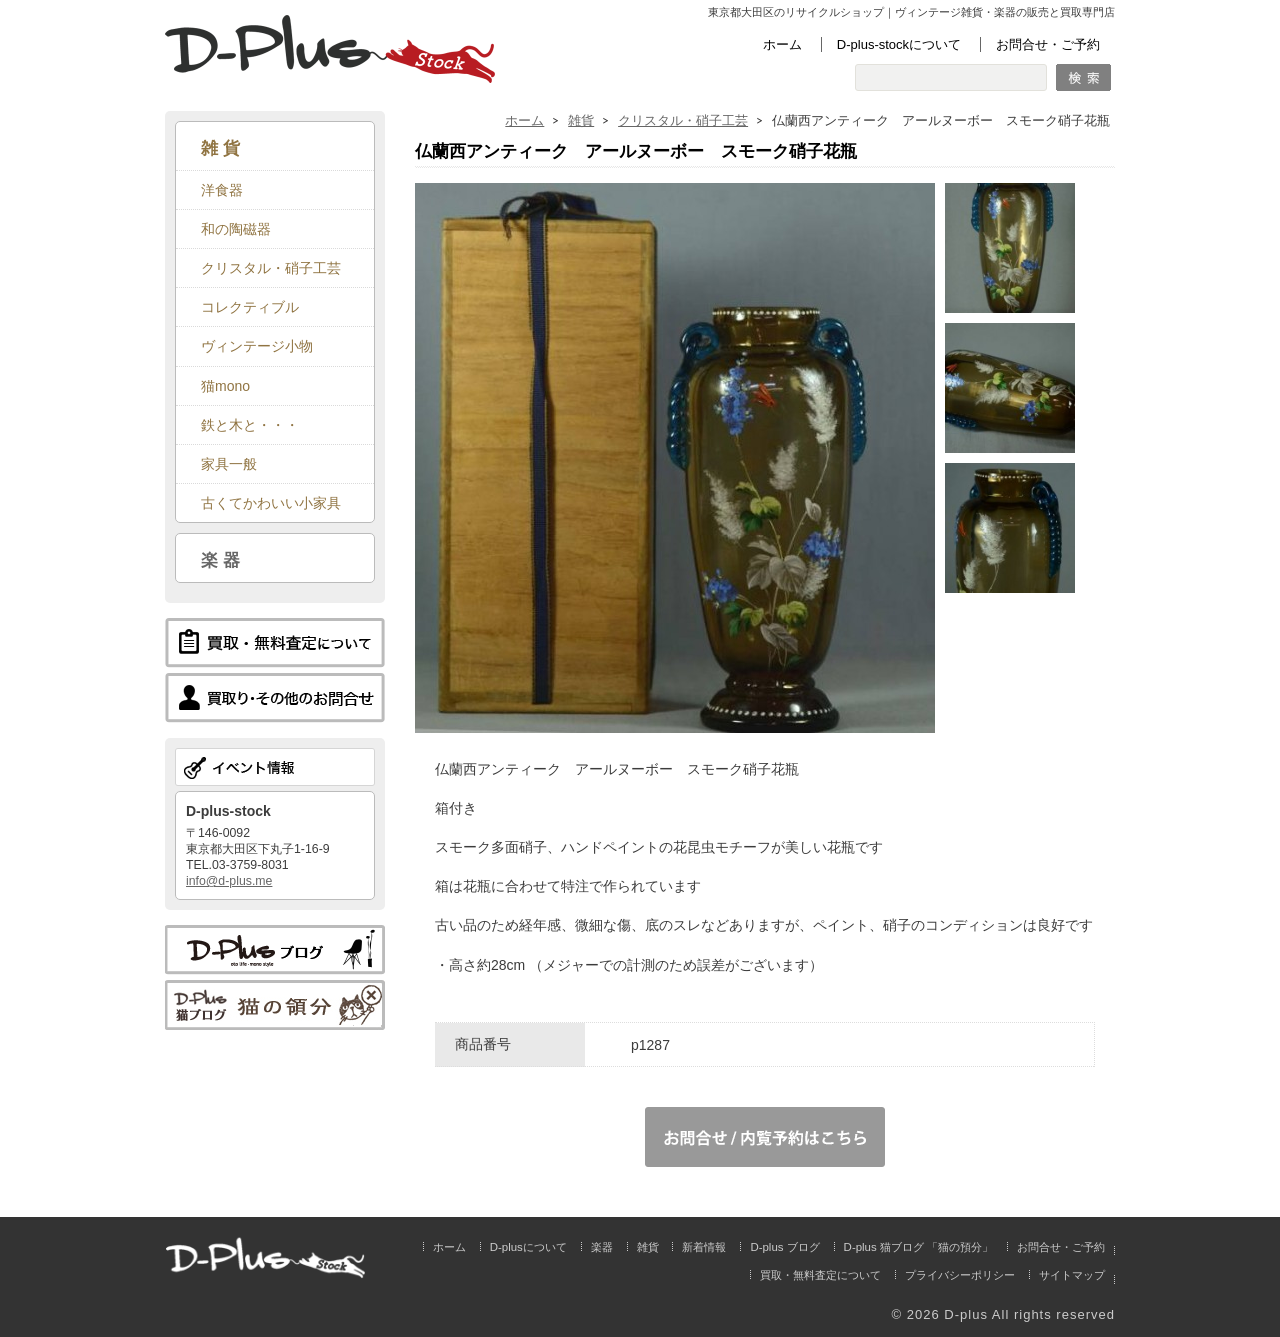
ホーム (782, 44)
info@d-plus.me (229, 881)
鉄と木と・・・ (250, 425)
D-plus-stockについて (899, 44)
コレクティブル (250, 307)
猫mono (225, 386)
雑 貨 (220, 148)
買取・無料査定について (820, 1275)
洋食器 (222, 190)
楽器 (602, 1247)
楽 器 (220, 560)
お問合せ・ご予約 (1048, 44)
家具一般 (229, 464)
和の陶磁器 (236, 229)
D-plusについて (528, 1247)
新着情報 (704, 1247)
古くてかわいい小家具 (271, 503)
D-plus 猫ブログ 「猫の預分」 (919, 1247)
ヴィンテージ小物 (257, 346)
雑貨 (581, 120)
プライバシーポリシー (960, 1275)
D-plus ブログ (784, 1247)
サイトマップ (1072, 1275)
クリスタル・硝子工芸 (683, 120)
